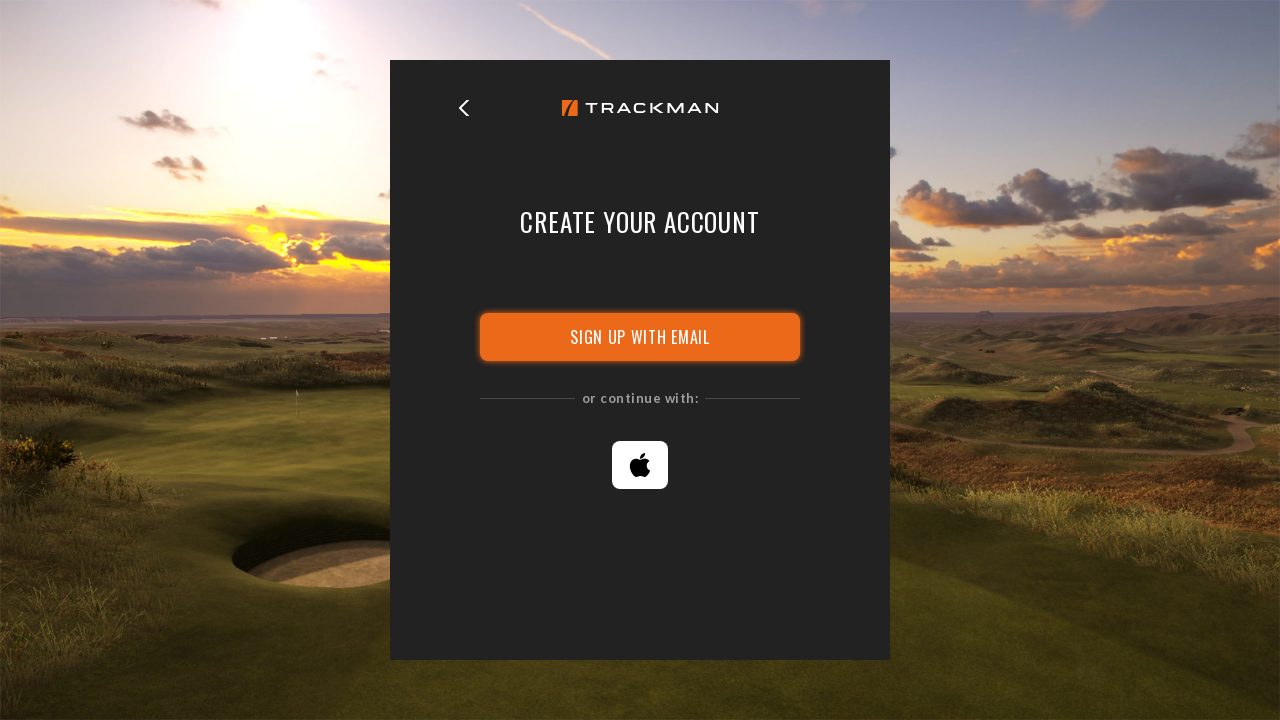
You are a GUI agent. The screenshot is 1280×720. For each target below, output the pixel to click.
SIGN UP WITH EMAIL (640, 337)
